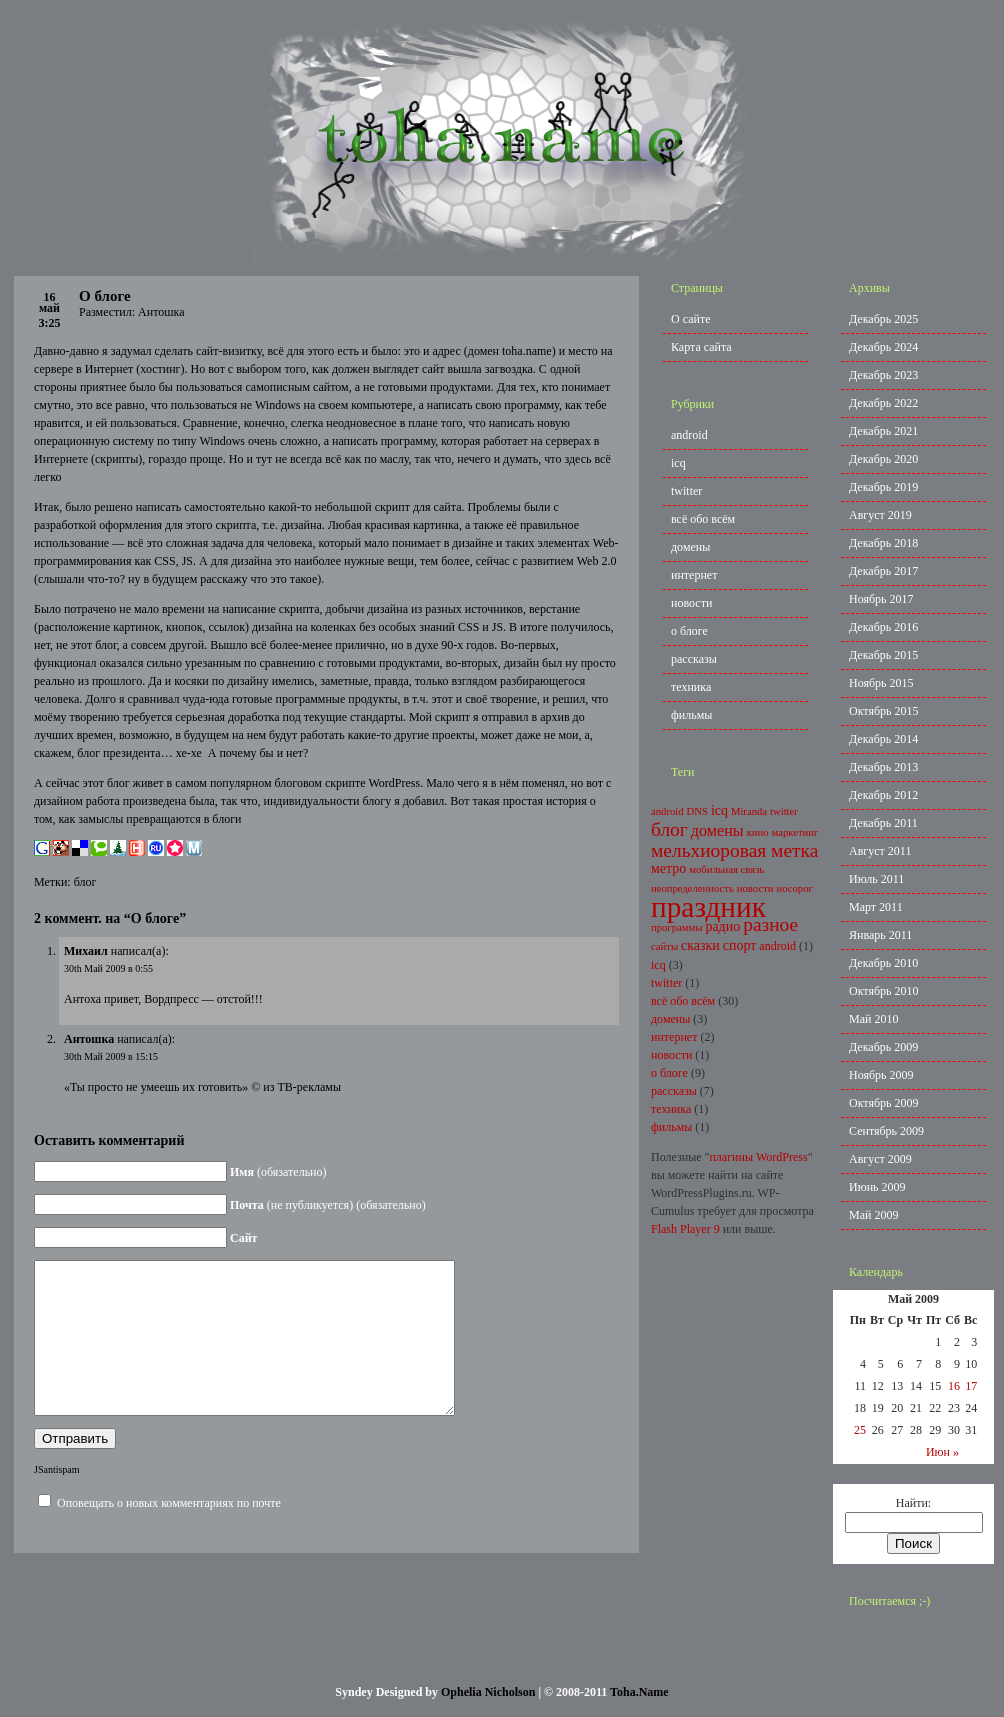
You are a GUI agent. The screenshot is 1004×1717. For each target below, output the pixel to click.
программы (676, 927)
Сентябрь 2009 (886, 1131)
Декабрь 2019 (883, 487)
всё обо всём (703, 519)
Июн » (942, 1452)
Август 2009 (880, 1159)
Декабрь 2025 (883, 319)
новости (691, 603)
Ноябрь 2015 (881, 683)
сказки (700, 945)
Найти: (913, 1503)
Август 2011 (880, 851)
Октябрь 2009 (884, 1103)
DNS (697, 811)
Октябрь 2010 (884, 991)
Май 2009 (873, 1215)
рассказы (694, 659)
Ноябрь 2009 (881, 1075)
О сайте (690, 319)
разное (770, 924)
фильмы (691, 715)
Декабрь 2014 (883, 739)
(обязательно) (278, 1172)
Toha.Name (639, 1692)
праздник (708, 907)
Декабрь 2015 (883, 655)
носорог (795, 888)
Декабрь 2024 (883, 347)
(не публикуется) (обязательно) (328, 1205)
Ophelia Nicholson (488, 1692)
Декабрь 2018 (883, 543)
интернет (694, 575)
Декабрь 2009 (883, 1047)
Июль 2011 (876, 879)
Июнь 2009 (877, 1187)
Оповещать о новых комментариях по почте (169, 1533)
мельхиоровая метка (734, 850)
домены (690, 547)
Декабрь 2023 (883, 375)
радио (722, 926)
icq (678, 463)
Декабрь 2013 (883, 767)
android (689, 435)
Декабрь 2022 (883, 403)
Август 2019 (880, 515)
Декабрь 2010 (883, 963)
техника (691, 687)
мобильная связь (726, 869)
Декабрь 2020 (883, 459)
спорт (740, 945)
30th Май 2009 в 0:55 (108, 968)
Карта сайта (701, 347)
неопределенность (692, 888)
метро (668, 868)
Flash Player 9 (685, 1229)
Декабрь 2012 (883, 795)
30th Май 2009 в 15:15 (111, 1056)
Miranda (749, 811)
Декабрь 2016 (883, 627)
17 (971, 1386)
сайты (664, 946)
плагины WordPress (758, 1157)
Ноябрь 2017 (881, 599)
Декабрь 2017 (883, 571)
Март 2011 (876, 907)
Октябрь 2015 (884, 711)
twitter (686, 491)
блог (85, 882)
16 (954, 1386)
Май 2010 (873, 1019)
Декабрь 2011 (883, 823)
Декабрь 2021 (883, 431)
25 (860, 1430)
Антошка (89, 1039)
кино (758, 832)
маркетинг (795, 832)
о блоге (689, 631)
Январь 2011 (880, 935)
